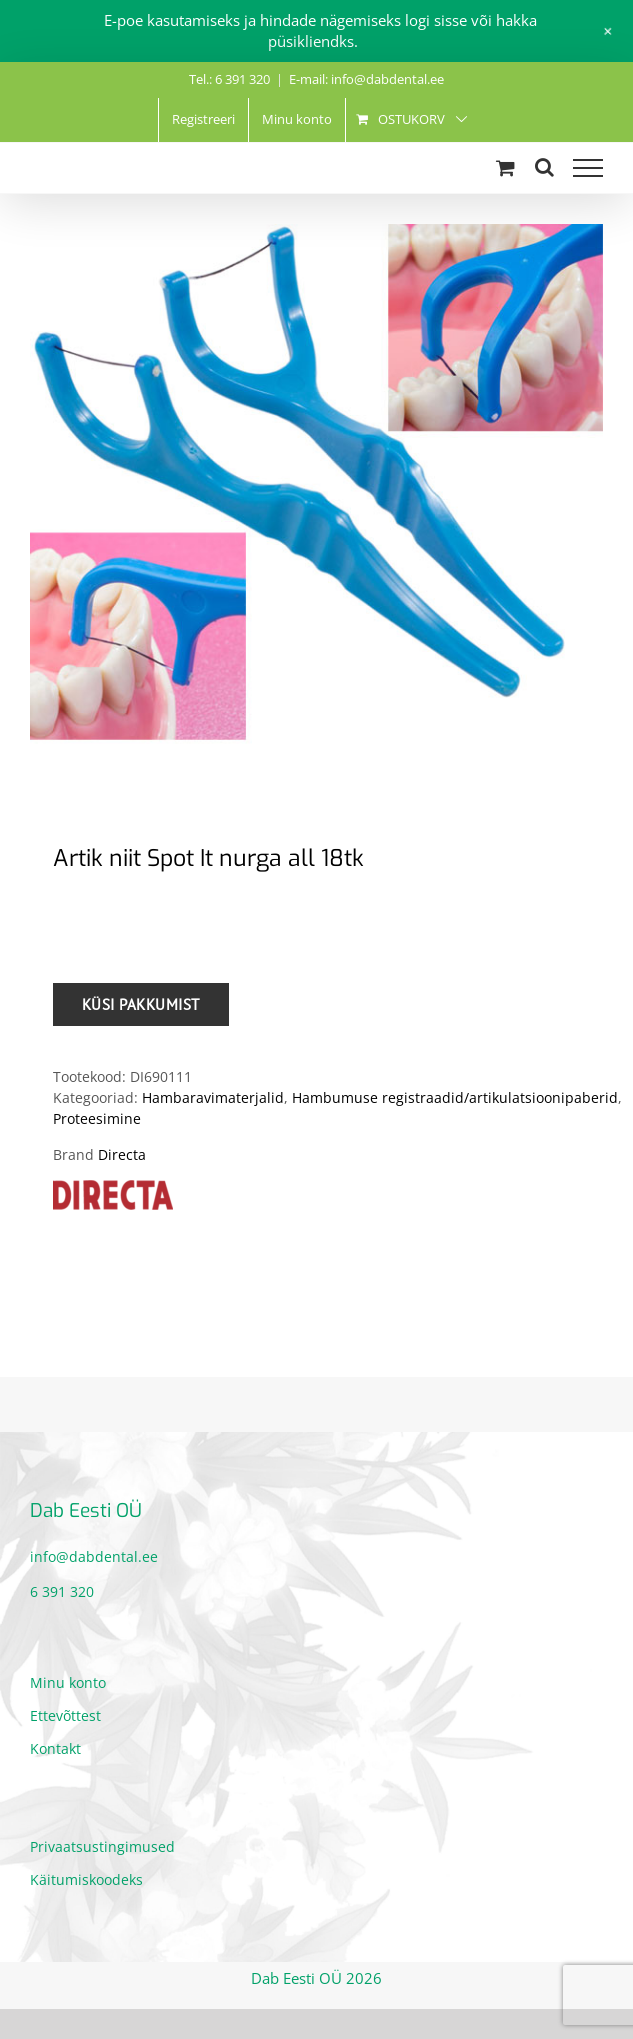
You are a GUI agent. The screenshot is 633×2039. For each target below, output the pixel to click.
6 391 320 (62, 1591)
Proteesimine (97, 1118)
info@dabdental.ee (94, 1556)
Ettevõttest (65, 1715)
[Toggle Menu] (588, 168)
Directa (122, 1154)
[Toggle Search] (544, 167)
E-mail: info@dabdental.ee (366, 79)
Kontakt (55, 1748)
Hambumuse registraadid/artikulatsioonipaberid (455, 1097)
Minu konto (68, 1682)
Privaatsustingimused (102, 1846)
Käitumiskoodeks (86, 1879)
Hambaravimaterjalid (213, 1097)
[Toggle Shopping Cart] (505, 167)
